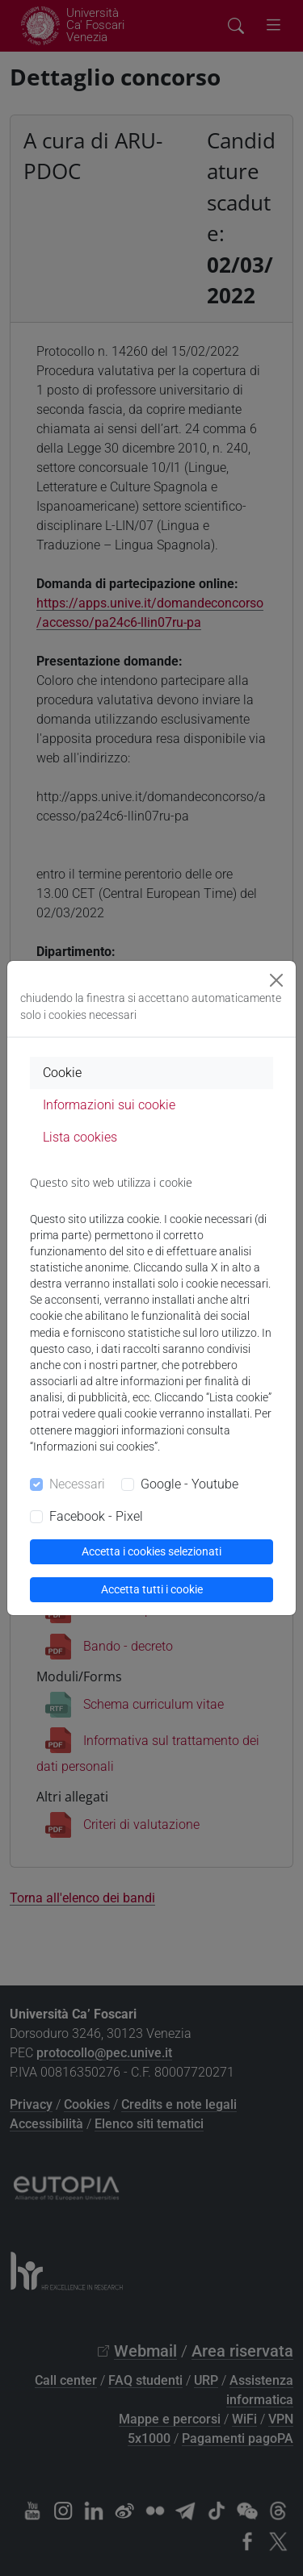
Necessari (77, 1484)
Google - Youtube (189, 1484)
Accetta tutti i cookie (152, 1589)
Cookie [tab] (62, 1072)
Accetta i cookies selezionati (151, 1551)
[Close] (276, 980)
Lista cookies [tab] (80, 1137)
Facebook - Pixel (96, 1516)
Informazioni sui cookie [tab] (109, 1105)
